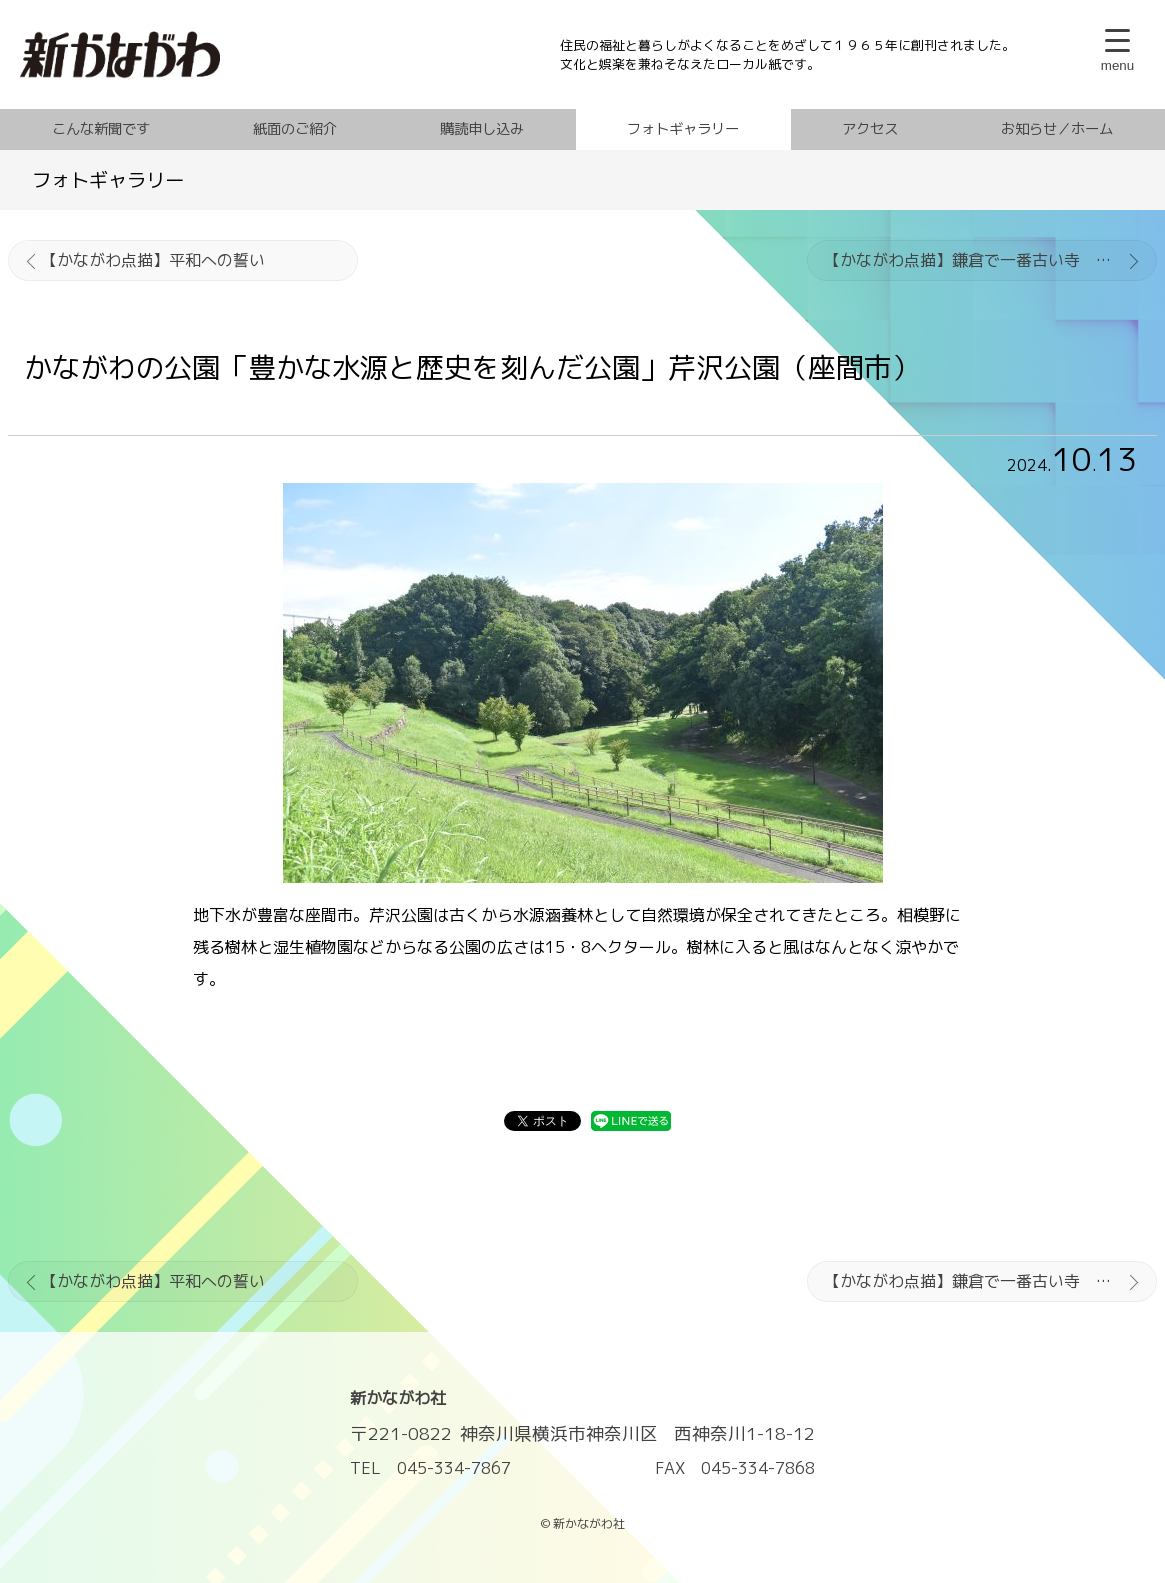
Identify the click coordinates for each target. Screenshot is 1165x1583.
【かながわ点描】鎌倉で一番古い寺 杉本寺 (984, 260)
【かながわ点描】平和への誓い (153, 260)
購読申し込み (482, 129)
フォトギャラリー (683, 129)
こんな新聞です (101, 129)
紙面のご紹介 (295, 129)
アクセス (870, 129)
